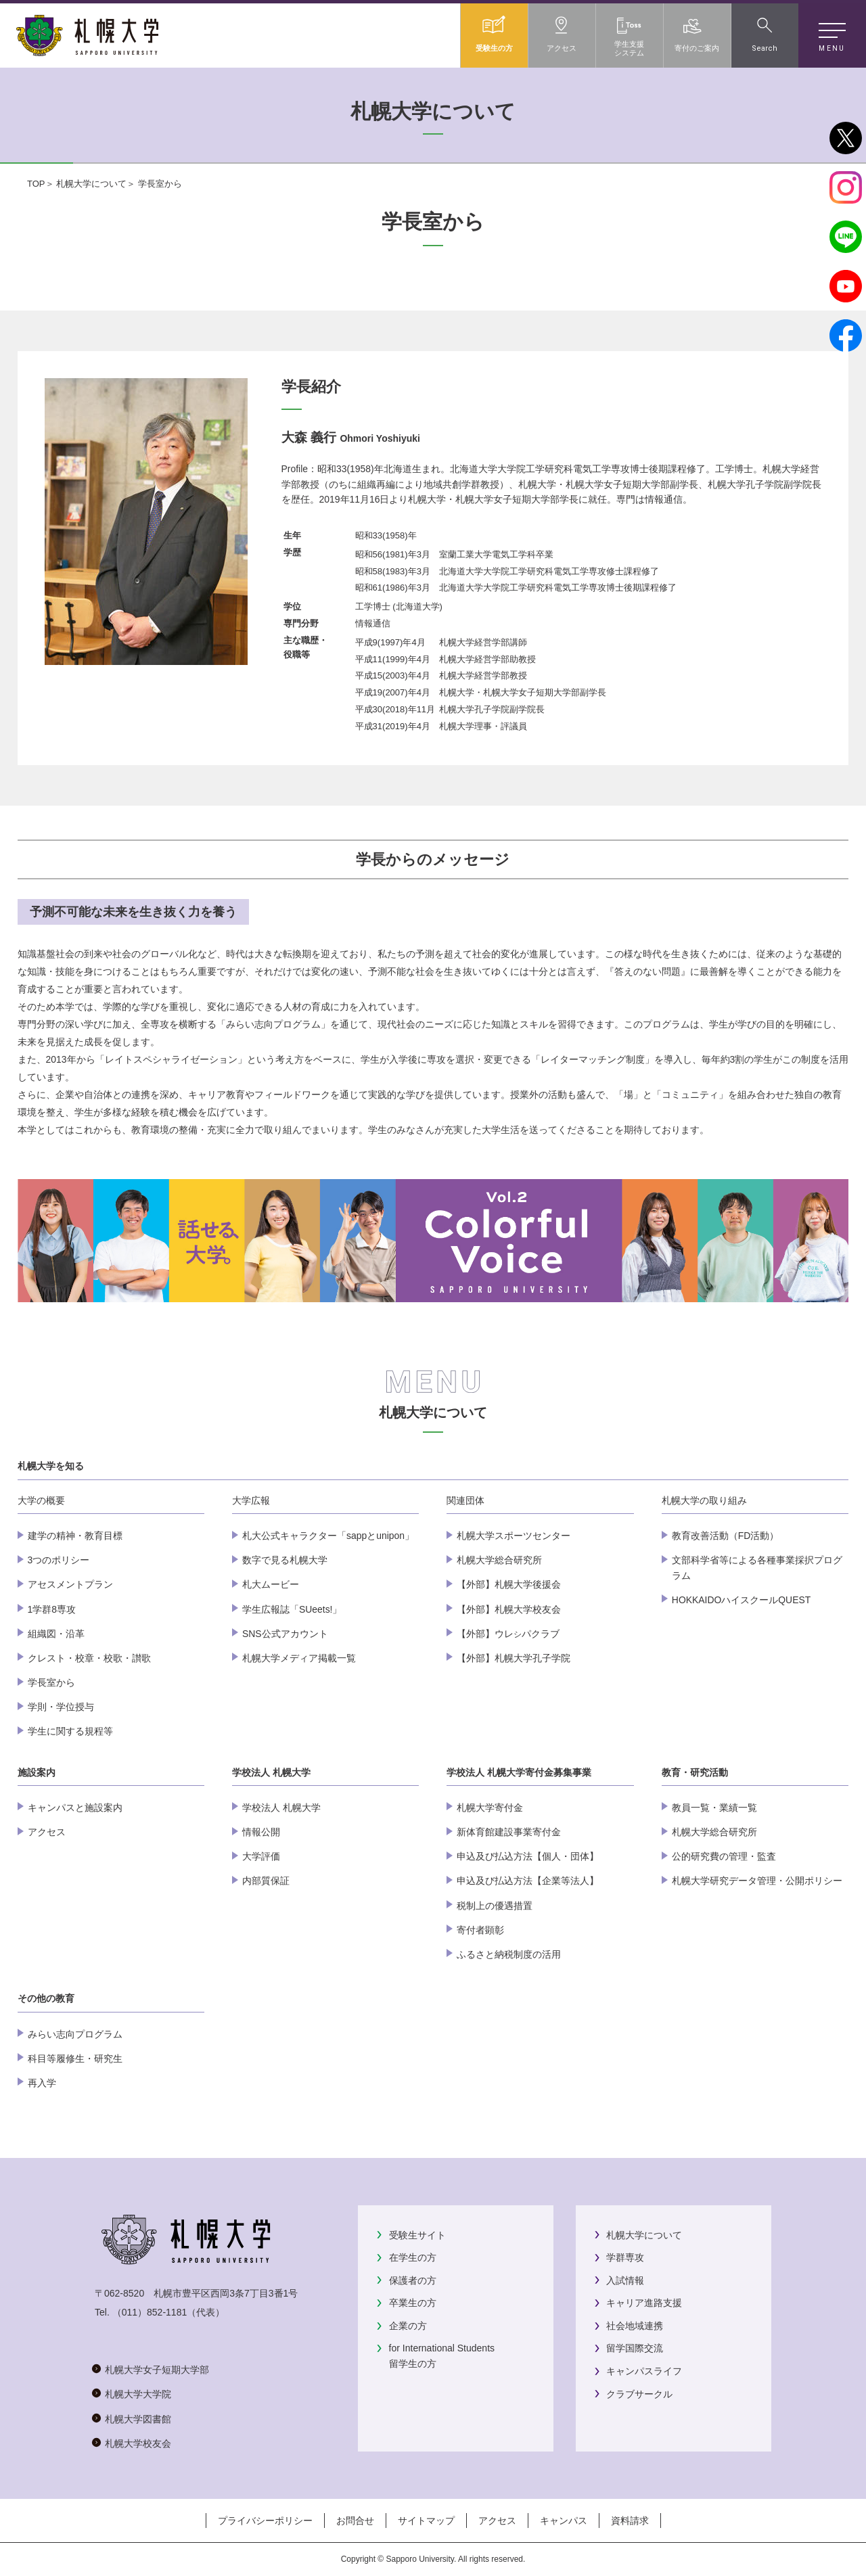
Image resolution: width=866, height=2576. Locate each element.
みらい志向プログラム (75, 2034)
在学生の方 (412, 2257)
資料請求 (630, 2520)
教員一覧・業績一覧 (714, 1807)
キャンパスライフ (644, 2371)
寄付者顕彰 (480, 1930)
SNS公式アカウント (285, 1633)
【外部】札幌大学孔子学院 (513, 1658)
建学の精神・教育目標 (75, 1535)
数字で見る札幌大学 (284, 1560)
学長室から (51, 1682)
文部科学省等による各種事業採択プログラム (757, 1567)
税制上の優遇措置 (494, 1905)
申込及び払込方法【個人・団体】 (528, 1856)
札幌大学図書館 (138, 2419)
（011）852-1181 (149, 2312)
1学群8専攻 (52, 1609)
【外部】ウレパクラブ (508, 1633)
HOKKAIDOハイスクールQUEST (741, 1599)
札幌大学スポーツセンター (513, 1535)
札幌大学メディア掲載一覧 (299, 1658)
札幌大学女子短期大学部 (157, 2369)
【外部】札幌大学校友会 (509, 1609)
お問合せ (355, 2520)
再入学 (42, 2082)
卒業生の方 (412, 2302)
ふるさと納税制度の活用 (509, 1954)
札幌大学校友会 (138, 2443)
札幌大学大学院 (138, 2394)
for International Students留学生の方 (442, 2355)
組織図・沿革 (56, 1633)
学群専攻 (625, 2257)
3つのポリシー (59, 1560)
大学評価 (261, 1856)
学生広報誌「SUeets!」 (292, 1609)
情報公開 (261, 1831)
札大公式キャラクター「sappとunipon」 (328, 1535)
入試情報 (625, 2280)
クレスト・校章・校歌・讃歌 (89, 1658)
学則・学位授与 (61, 1706)
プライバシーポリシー (265, 2520)
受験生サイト (417, 2235)
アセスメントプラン (70, 1584)
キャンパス (563, 2520)
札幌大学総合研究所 (499, 1560)
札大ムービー (270, 1584)
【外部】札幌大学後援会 (509, 1584)
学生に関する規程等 (70, 1731)
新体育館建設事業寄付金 (509, 1831)
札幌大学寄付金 (490, 1807)
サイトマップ (426, 2520)
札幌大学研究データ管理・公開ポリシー (757, 1880)
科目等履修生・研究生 (75, 2058)
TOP (36, 184)
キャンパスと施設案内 (75, 1807)
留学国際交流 (634, 2348)
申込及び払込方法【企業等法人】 (528, 1880)
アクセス (47, 1831)
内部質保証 (266, 1880)
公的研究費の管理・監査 (724, 1856)
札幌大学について (91, 184)
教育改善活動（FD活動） (725, 1535)
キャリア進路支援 (644, 2302)
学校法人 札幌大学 (281, 1807)
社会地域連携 (634, 2325)
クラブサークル (639, 2394)
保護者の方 (412, 2280)
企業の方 (408, 2325)
